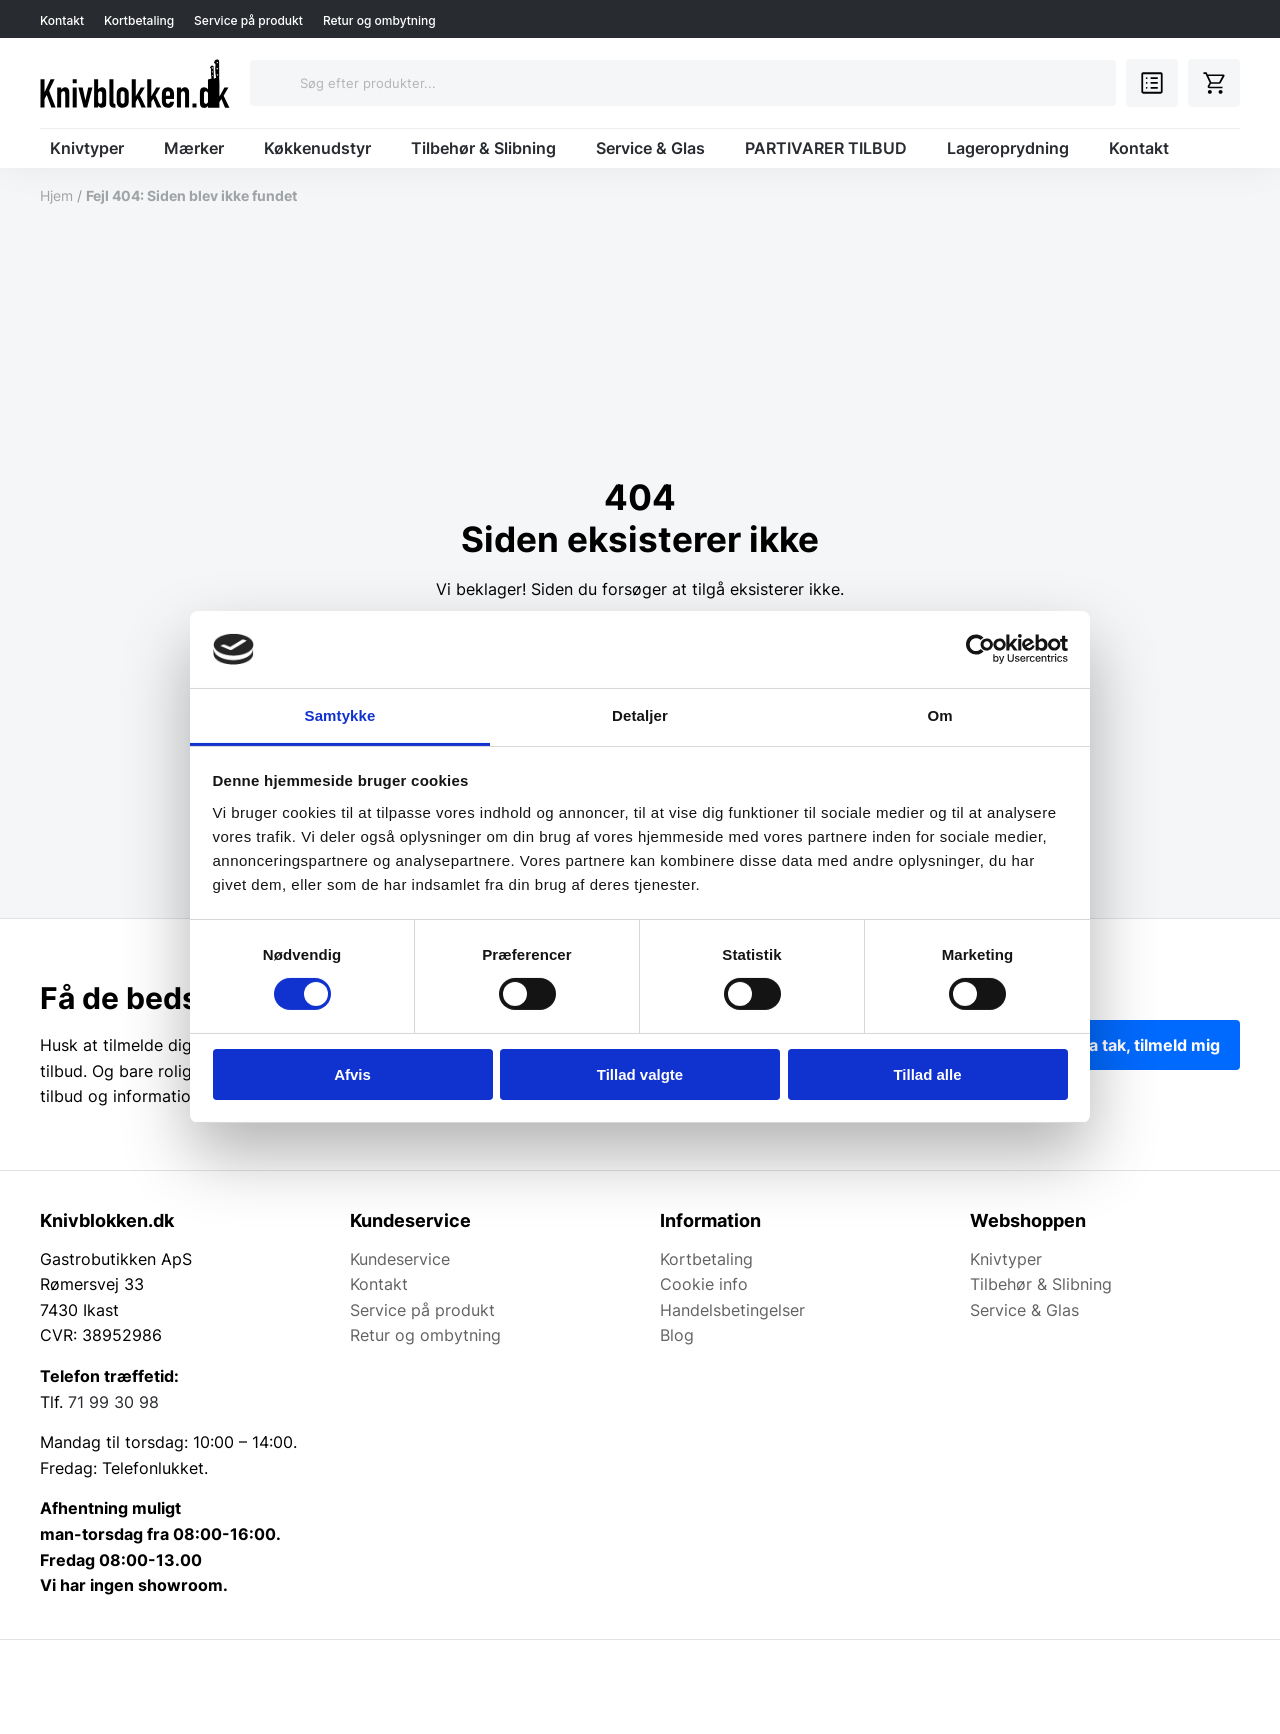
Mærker (194, 148)
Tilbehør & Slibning (483, 148)
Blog (677, 1335)
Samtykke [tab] (340, 715)
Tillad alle (927, 1074)
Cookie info (704, 1284)
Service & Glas (650, 148)
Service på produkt (248, 20)
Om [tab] (939, 715)
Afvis (352, 1074)
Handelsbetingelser (732, 1310)
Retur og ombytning (379, 20)
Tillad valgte (640, 1074)
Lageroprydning (1008, 148)
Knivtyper (87, 148)
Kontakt (62, 20)
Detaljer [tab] (640, 715)
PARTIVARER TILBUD (826, 148)
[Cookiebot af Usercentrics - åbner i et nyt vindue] (980, 649)
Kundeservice (400, 1259)
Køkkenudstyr (317, 148)
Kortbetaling (139, 20)
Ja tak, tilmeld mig (1150, 1045)
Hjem (56, 195)
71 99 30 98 (113, 1402)
